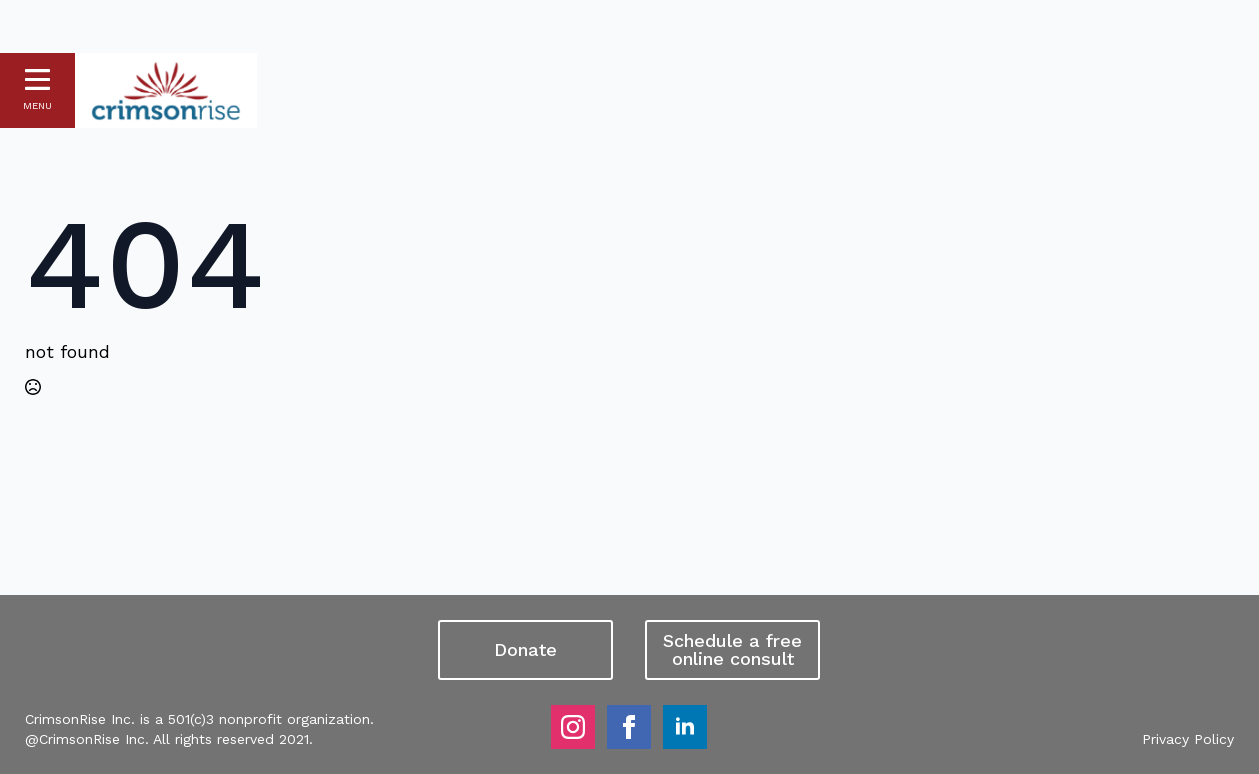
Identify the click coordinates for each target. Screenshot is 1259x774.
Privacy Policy (1188, 739)
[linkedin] (685, 727)
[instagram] (573, 727)
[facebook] (629, 727)
